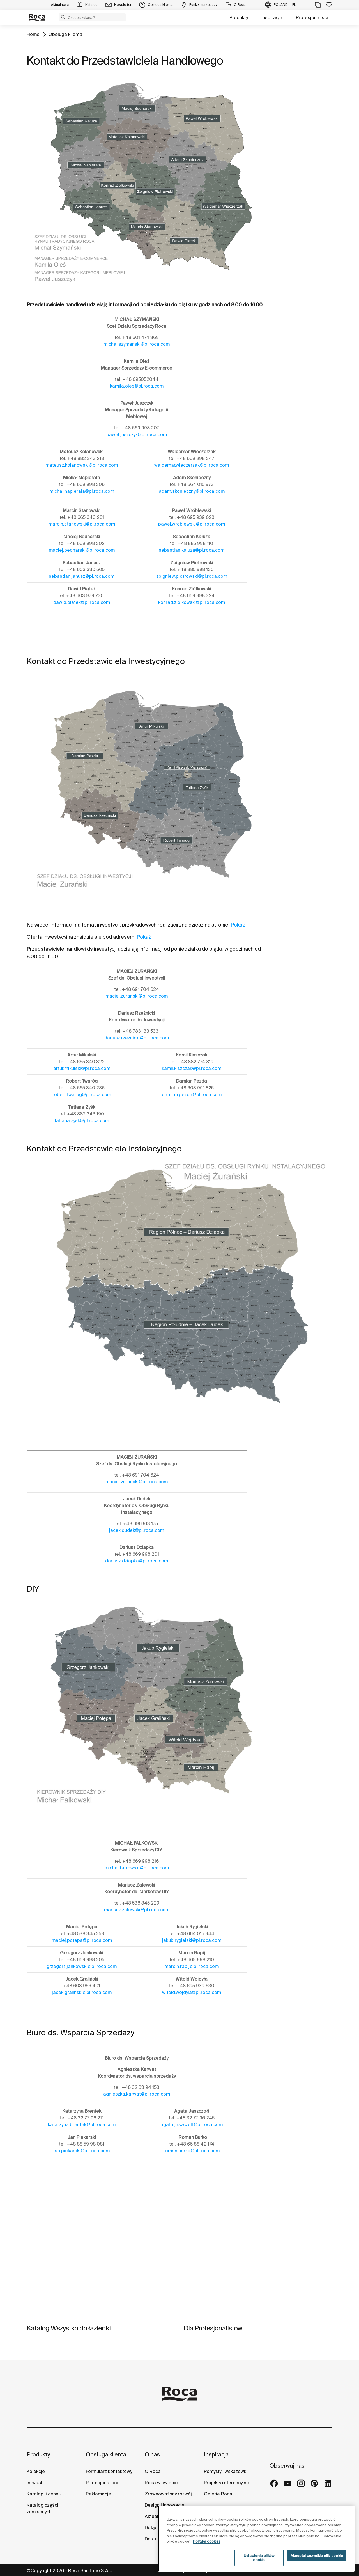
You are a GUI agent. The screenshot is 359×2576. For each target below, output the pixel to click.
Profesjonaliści (312, 17)
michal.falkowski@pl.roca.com (137, 1867)
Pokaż (238, 925)
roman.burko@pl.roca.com (192, 2150)
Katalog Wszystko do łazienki (69, 2328)
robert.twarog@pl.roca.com (81, 1094)
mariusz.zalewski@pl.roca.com (136, 1909)
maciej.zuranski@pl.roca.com (136, 995)
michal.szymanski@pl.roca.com (136, 344)
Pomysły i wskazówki (225, 2471)
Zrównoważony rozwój (168, 2493)
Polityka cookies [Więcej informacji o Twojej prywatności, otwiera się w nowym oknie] (206, 2547)
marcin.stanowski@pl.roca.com (82, 523)
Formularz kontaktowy (109, 2471)
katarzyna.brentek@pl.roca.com (82, 2124)
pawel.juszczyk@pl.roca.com (136, 434)
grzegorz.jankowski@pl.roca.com (82, 1966)
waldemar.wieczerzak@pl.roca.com (191, 464)
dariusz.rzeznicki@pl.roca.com (136, 1037)
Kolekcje (36, 2471)
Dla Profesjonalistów (213, 2328)
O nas (152, 2454)
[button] (63, 17)
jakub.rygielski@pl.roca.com (191, 1940)
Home (33, 34)
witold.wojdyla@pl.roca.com (191, 1992)
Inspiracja (271, 17)
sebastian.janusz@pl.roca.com (81, 576)
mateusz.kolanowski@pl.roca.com (81, 464)
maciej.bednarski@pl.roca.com (82, 550)
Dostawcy (155, 2538)
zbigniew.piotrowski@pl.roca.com (191, 576)
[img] (101, 2266)
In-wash (35, 2482)
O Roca (153, 2471)
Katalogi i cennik (44, 2493)
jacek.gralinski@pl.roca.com (82, 1992)
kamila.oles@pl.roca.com (137, 385)
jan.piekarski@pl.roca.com (82, 2150)
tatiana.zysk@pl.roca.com (81, 1120)
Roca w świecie (161, 2482)
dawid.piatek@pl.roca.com (81, 602)
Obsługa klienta (65, 34)
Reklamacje (98, 2493)
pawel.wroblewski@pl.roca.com (191, 523)
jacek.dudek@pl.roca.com (136, 1530)
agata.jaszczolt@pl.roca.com (191, 2124)
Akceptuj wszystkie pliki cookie (317, 2561)
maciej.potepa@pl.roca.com (82, 1940)
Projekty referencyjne (226, 2482)
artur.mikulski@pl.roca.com (81, 1068)
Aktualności (157, 2516)
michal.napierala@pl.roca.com (81, 491)
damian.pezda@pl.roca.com (192, 1094)
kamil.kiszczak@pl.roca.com (191, 1068)
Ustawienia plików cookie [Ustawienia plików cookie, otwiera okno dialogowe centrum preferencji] (259, 2563)
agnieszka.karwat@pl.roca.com (136, 2093)
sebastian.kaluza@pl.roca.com (191, 550)
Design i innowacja (165, 2505)
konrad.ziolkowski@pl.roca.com (191, 602)
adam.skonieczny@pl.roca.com (192, 491)
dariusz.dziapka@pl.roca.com (136, 1560)
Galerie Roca (218, 2493)
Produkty (238, 17)
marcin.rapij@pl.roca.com (191, 1966)
